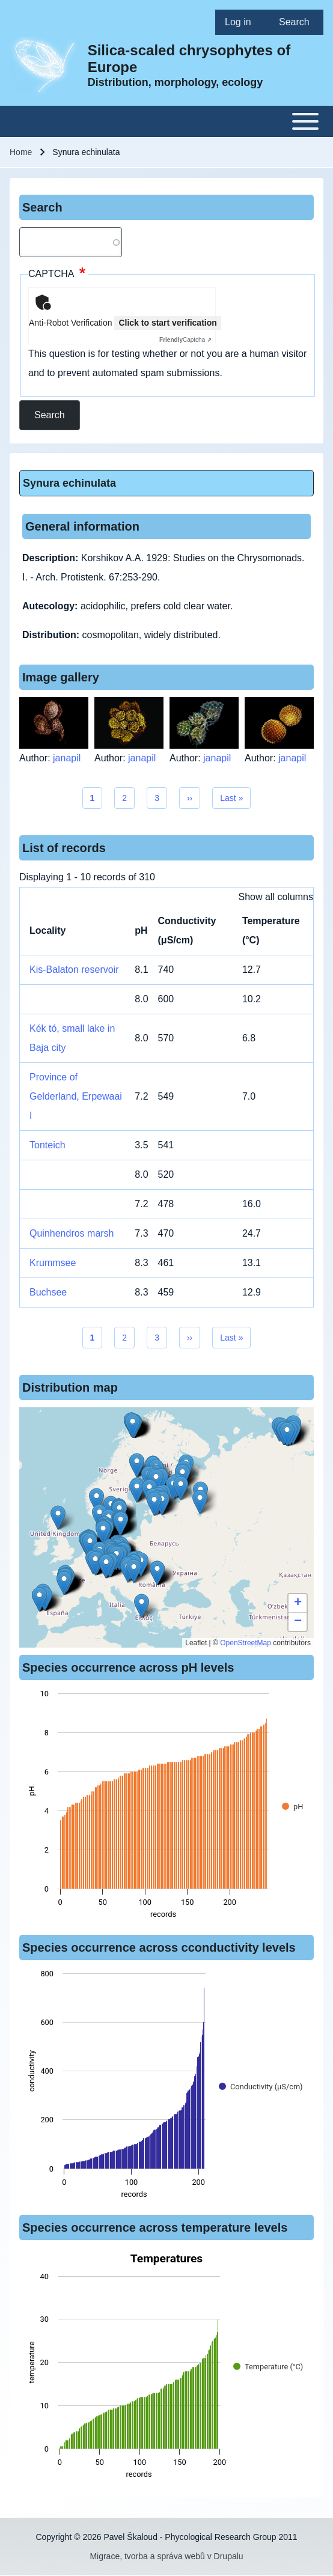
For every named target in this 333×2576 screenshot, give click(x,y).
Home (21, 152)
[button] (136, 1465)
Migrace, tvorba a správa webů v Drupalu (166, 2556)
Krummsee (52, 1263)
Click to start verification (167, 322)
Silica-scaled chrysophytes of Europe (189, 58)
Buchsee (48, 1292)
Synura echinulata (69, 483)
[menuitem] (242, 22)
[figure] (166, 1807)
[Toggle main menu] (166, 121)
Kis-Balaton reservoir (74, 969)
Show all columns (276, 897)
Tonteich (47, 1145)
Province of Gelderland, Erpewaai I (75, 1096)
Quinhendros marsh (71, 1233)
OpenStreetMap (245, 1643)
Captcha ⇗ (185, 339)
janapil (67, 758)
